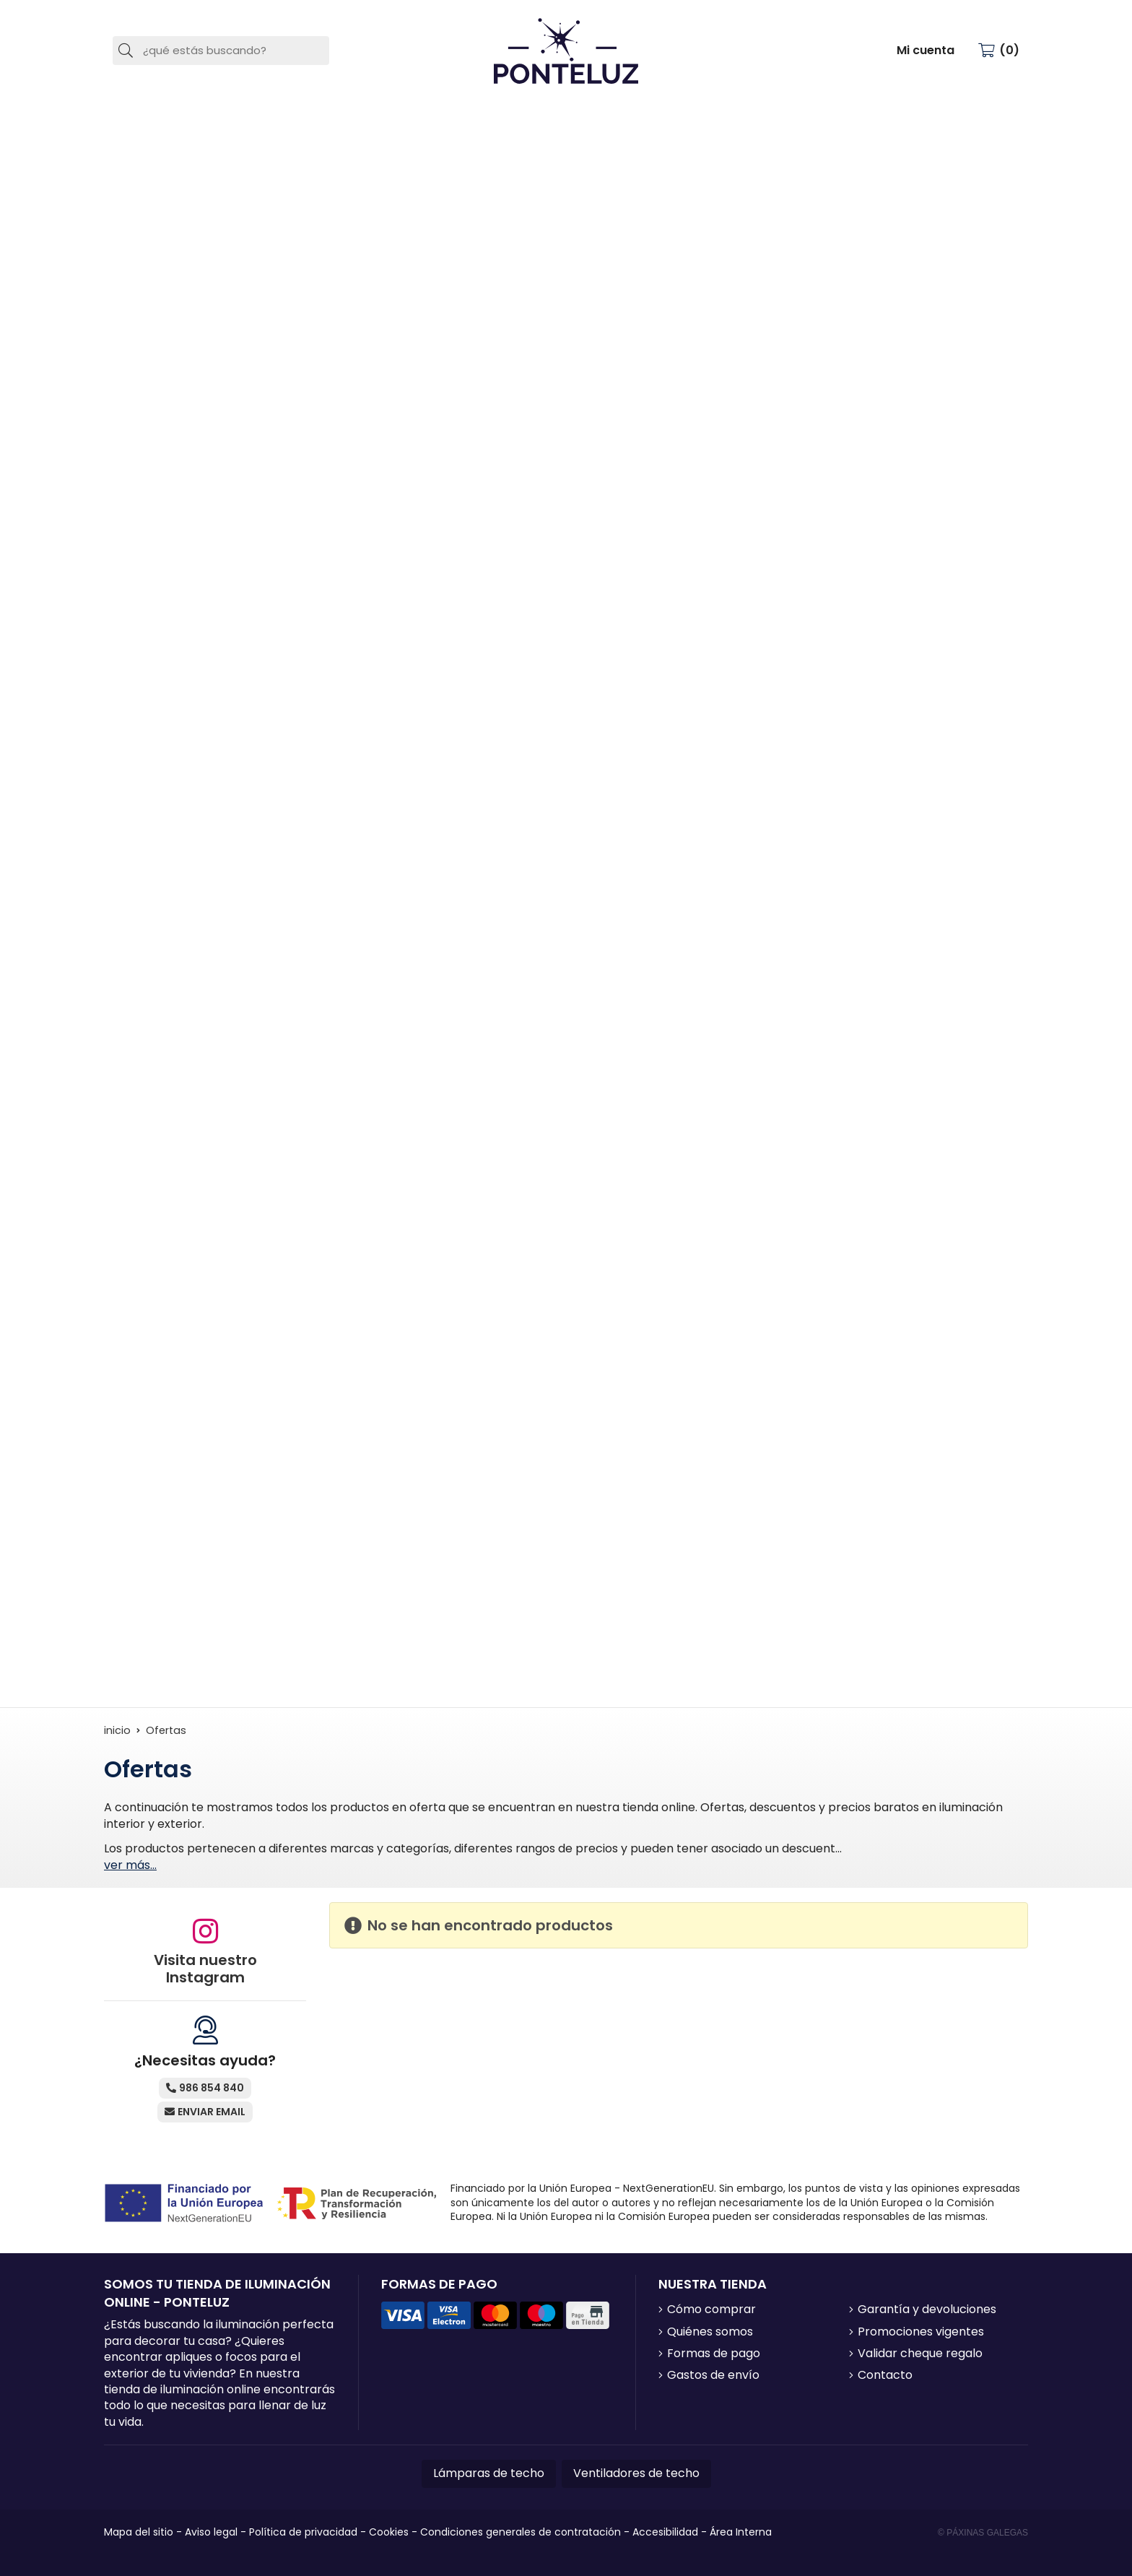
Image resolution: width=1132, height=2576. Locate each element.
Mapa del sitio (138, 2532)
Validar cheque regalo (920, 2354)
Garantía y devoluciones (927, 2309)
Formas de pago (713, 2354)
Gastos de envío (713, 2375)
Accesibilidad (665, 2532)
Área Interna (741, 2532)
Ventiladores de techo (636, 2473)
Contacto (885, 2375)
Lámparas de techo (488, 2473)
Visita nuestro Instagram (205, 1968)
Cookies (389, 2532)
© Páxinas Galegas (983, 2533)
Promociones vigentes (921, 2332)
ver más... (130, 1865)
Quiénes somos (710, 2332)
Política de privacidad (303, 2532)
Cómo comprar (711, 2309)
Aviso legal (211, 2532)
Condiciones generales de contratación (520, 2532)
